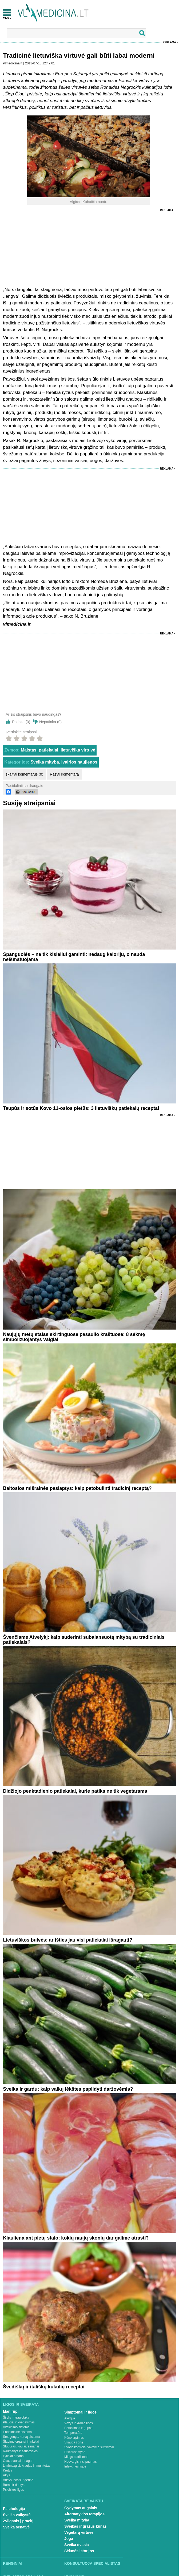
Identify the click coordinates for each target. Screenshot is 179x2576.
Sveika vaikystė (17, 2515)
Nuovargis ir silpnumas (80, 2461)
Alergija (69, 2418)
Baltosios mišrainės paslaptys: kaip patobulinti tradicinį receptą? (77, 1488)
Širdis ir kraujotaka (16, 2417)
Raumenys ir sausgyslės (20, 2451)
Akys (6, 2475)
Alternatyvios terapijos (84, 2514)
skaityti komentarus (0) (24, 774)
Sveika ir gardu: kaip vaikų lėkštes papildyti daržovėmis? (68, 2089)
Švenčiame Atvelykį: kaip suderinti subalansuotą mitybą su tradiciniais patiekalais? (84, 1639)
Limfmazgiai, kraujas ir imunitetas (26, 2465)
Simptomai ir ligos (80, 2412)
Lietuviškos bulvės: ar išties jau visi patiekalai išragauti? (67, 1940)
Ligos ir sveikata (21, 2404)
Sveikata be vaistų (83, 2501)
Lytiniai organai (13, 2456)
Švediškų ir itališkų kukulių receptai (43, 2386)
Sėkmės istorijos (79, 2551)
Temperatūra (73, 2433)
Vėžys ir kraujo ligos (78, 2423)
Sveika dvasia (76, 2545)
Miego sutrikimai (75, 2457)
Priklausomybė (74, 2452)
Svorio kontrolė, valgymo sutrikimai (89, 2447)
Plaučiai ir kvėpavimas (19, 2422)
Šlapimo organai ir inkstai (21, 2441)
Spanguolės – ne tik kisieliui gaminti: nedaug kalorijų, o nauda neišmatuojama (74, 957)
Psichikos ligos (13, 2490)
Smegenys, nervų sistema (21, 2437)
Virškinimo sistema (16, 2427)
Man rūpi (10, 2411)
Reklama (169, 42)
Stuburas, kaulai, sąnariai (21, 2446)
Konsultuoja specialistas (92, 2563)
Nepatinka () (50, 722)
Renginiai (12, 2563)
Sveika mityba (44, 762)
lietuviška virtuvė (78, 750)
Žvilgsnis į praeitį (18, 2521)
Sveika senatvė (16, 2527)
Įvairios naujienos (79, 762)
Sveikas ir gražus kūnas (85, 2526)
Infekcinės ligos (75, 2466)
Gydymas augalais (80, 2508)
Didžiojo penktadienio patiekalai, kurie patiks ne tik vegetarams (75, 1791)
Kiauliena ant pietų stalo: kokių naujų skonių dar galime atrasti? (76, 2238)
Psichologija (14, 2509)
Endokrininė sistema (17, 2432)
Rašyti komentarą (64, 774)
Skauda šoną (73, 2442)
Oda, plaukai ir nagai (17, 2461)
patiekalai (48, 750)
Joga (68, 2538)
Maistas (29, 750)
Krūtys (7, 2470)
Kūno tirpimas (74, 2437)
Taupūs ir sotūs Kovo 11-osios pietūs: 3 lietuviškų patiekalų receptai (81, 1108)
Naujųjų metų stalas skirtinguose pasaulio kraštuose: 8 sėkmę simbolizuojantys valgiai (74, 1337)
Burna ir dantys (14, 2485)
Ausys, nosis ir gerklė (18, 2480)
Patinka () (21, 722)
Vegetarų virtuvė (78, 2532)
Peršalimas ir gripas (78, 2428)
